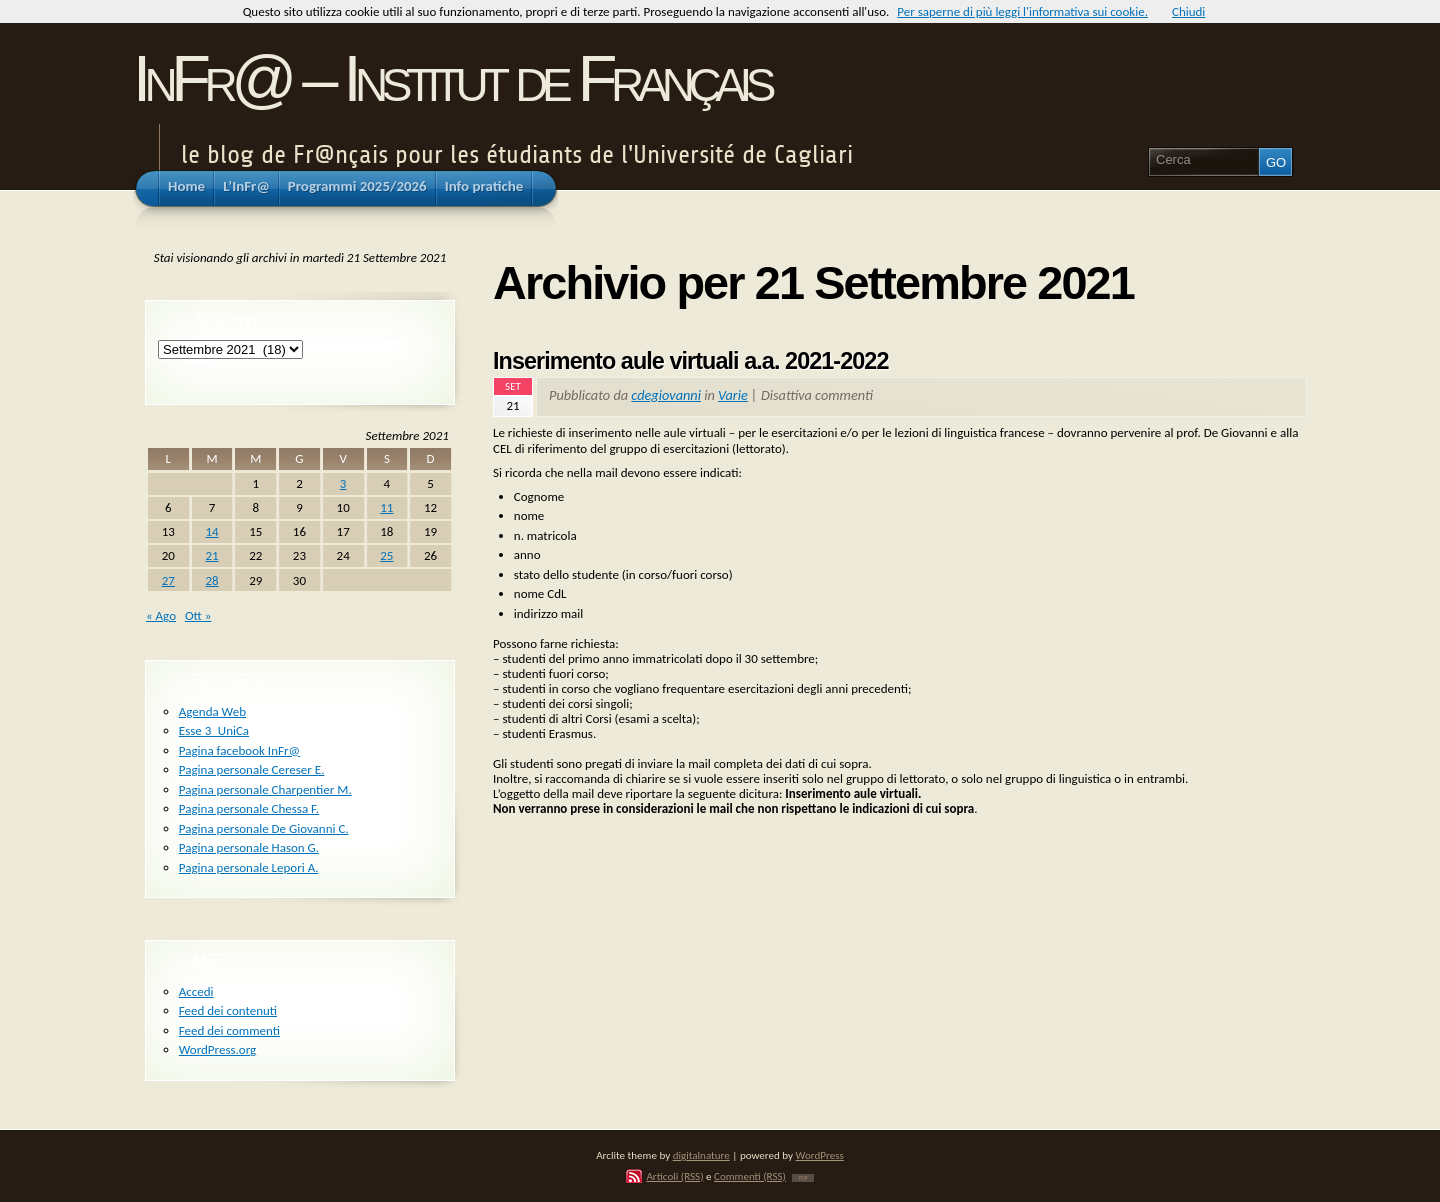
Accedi (196, 991)
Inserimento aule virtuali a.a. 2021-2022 (691, 361)
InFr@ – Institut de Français (451, 78)
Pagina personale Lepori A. (249, 867)
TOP (802, 1178)
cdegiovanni (666, 395)
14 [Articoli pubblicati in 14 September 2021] (211, 531)
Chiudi (1188, 11)
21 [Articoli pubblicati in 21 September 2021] (211, 555)
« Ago (161, 615)
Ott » (198, 615)
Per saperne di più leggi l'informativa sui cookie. (1022, 11)
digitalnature (701, 1155)
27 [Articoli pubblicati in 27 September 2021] (168, 580)
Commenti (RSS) (750, 1176)
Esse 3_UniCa (214, 730)
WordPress (820, 1155)
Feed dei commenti (229, 1030)
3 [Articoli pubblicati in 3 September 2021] (343, 483)
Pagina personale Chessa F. (249, 808)
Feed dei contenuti (228, 1010)
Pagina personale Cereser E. (252, 769)
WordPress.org (217, 1049)
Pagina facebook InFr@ (239, 750)
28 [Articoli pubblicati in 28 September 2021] (211, 580)
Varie (733, 395)
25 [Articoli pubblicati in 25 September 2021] (386, 555)
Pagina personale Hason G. (249, 847)
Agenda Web (212, 711)
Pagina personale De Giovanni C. (264, 828)
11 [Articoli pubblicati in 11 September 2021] (386, 507)
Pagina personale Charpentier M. (265, 789)
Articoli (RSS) (674, 1176)
